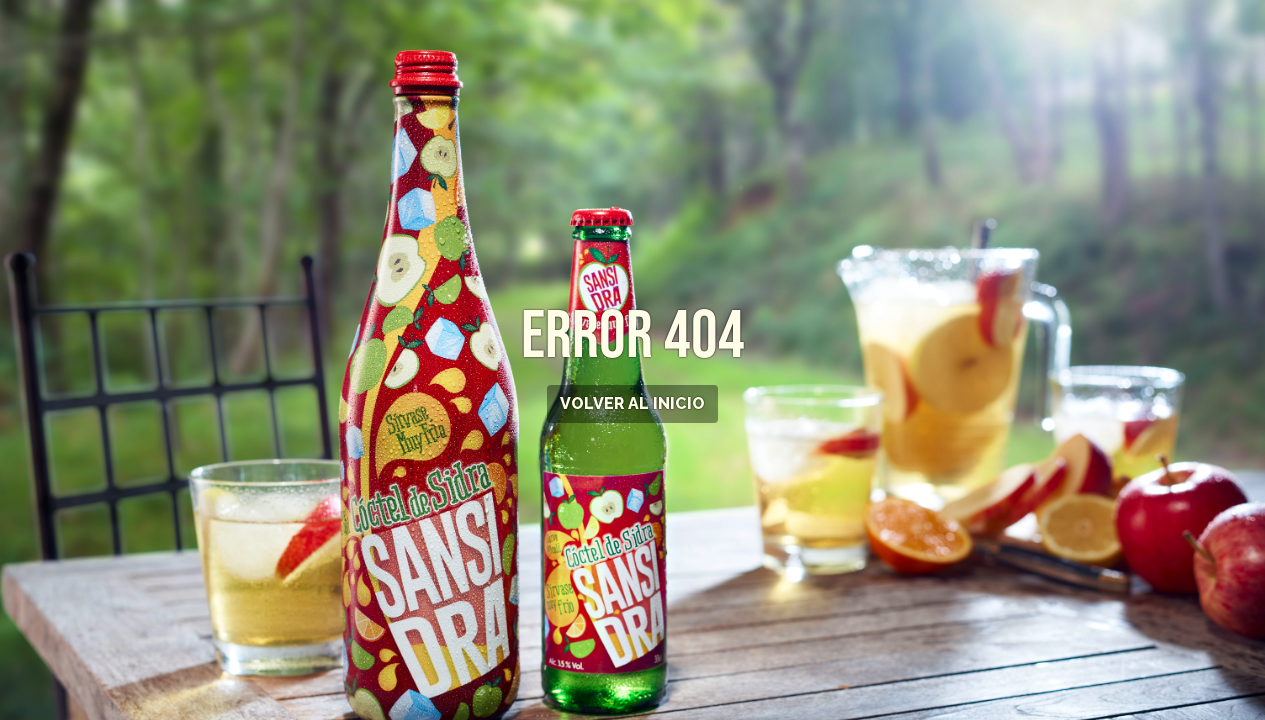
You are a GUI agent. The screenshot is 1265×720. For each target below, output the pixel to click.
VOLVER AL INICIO (632, 403)
